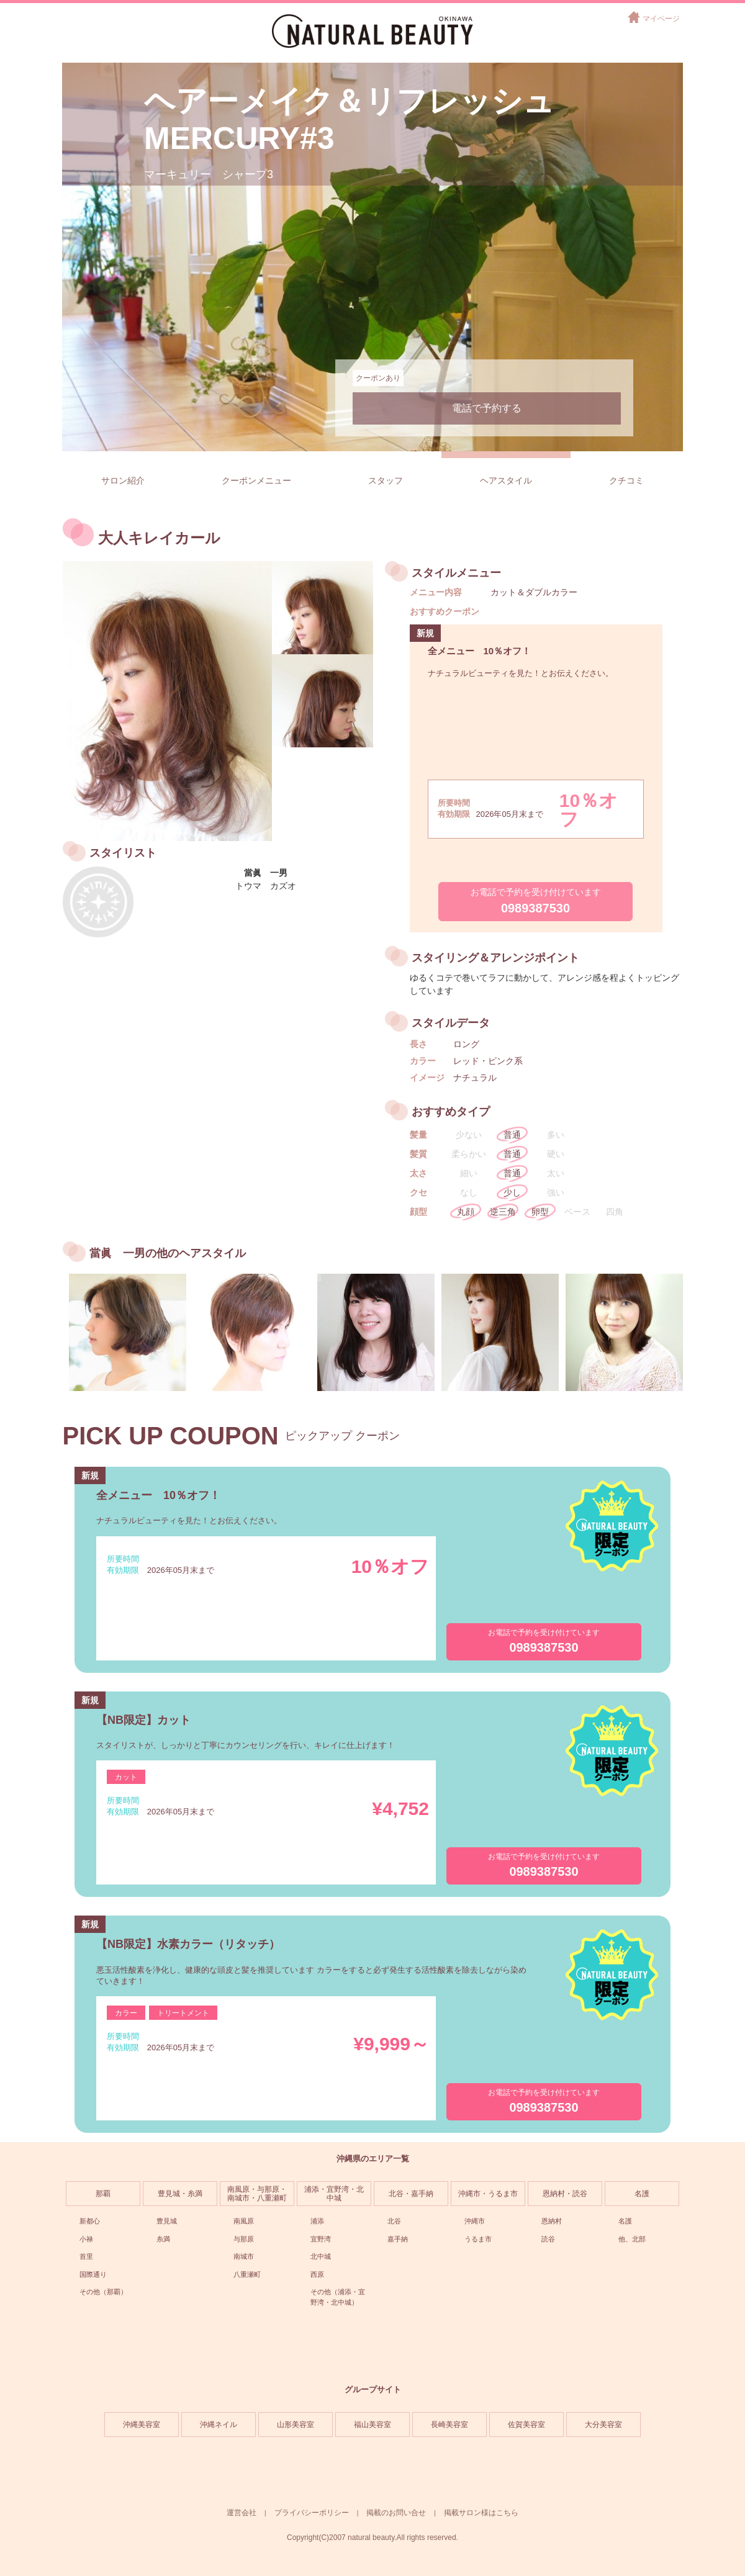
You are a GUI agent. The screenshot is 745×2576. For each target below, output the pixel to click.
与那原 (243, 2239)
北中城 (320, 2256)
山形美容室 (295, 2424)
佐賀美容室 (526, 2424)
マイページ (661, 18)
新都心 (89, 2221)
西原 (317, 2274)
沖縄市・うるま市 (488, 2193)
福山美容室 (372, 2424)
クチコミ (626, 480)
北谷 (394, 2221)
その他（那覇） (103, 2291)
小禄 (86, 2239)
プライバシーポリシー (311, 2512)
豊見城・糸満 (180, 2193)
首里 (86, 2256)
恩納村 (551, 2221)
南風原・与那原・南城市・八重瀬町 (257, 2193)
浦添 (317, 2221)
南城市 (243, 2256)
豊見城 (166, 2221)
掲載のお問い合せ (396, 2512)
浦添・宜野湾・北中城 (334, 2193)
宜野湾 (320, 2239)
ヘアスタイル (506, 480)
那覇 (103, 2193)
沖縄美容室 (141, 2424)
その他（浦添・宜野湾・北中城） (337, 2297)
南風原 (243, 2221)
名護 (641, 2193)
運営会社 (241, 2512)
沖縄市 (474, 2221)
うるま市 (478, 2239)
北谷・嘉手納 (411, 2193)
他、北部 (632, 2239)
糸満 (163, 2239)
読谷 (548, 2239)
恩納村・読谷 (565, 2193)
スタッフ (385, 480)
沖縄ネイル (218, 2424)
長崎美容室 (449, 2424)
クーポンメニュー (256, 480)
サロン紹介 (123, 480)
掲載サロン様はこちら (481, 2512)
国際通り (93, 2274)
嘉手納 (397, 2239)
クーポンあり (378, 378)
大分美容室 (603, 2424)
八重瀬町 (247, 2274)
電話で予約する (487, 408)
